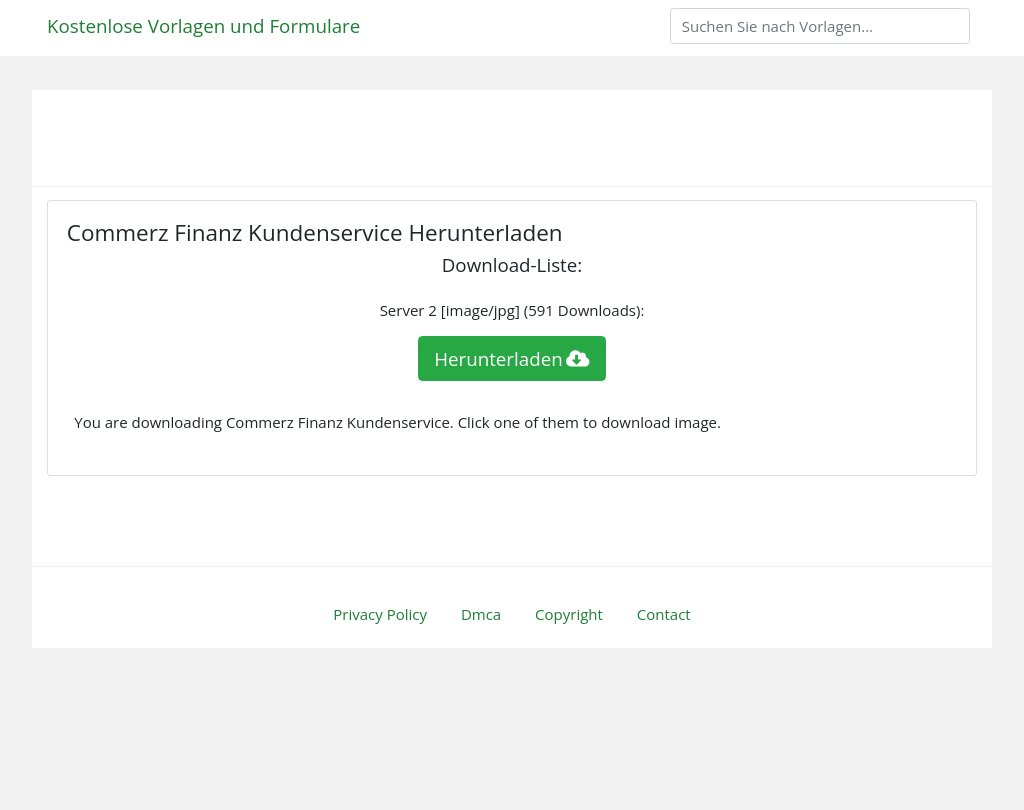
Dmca (481, 614)
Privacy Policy (380, 614)
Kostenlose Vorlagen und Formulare (203, 25)
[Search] (820, 26)
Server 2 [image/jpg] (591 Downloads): (512, 310)
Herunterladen (512, 358)
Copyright (569, 614)
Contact (664, 614)
